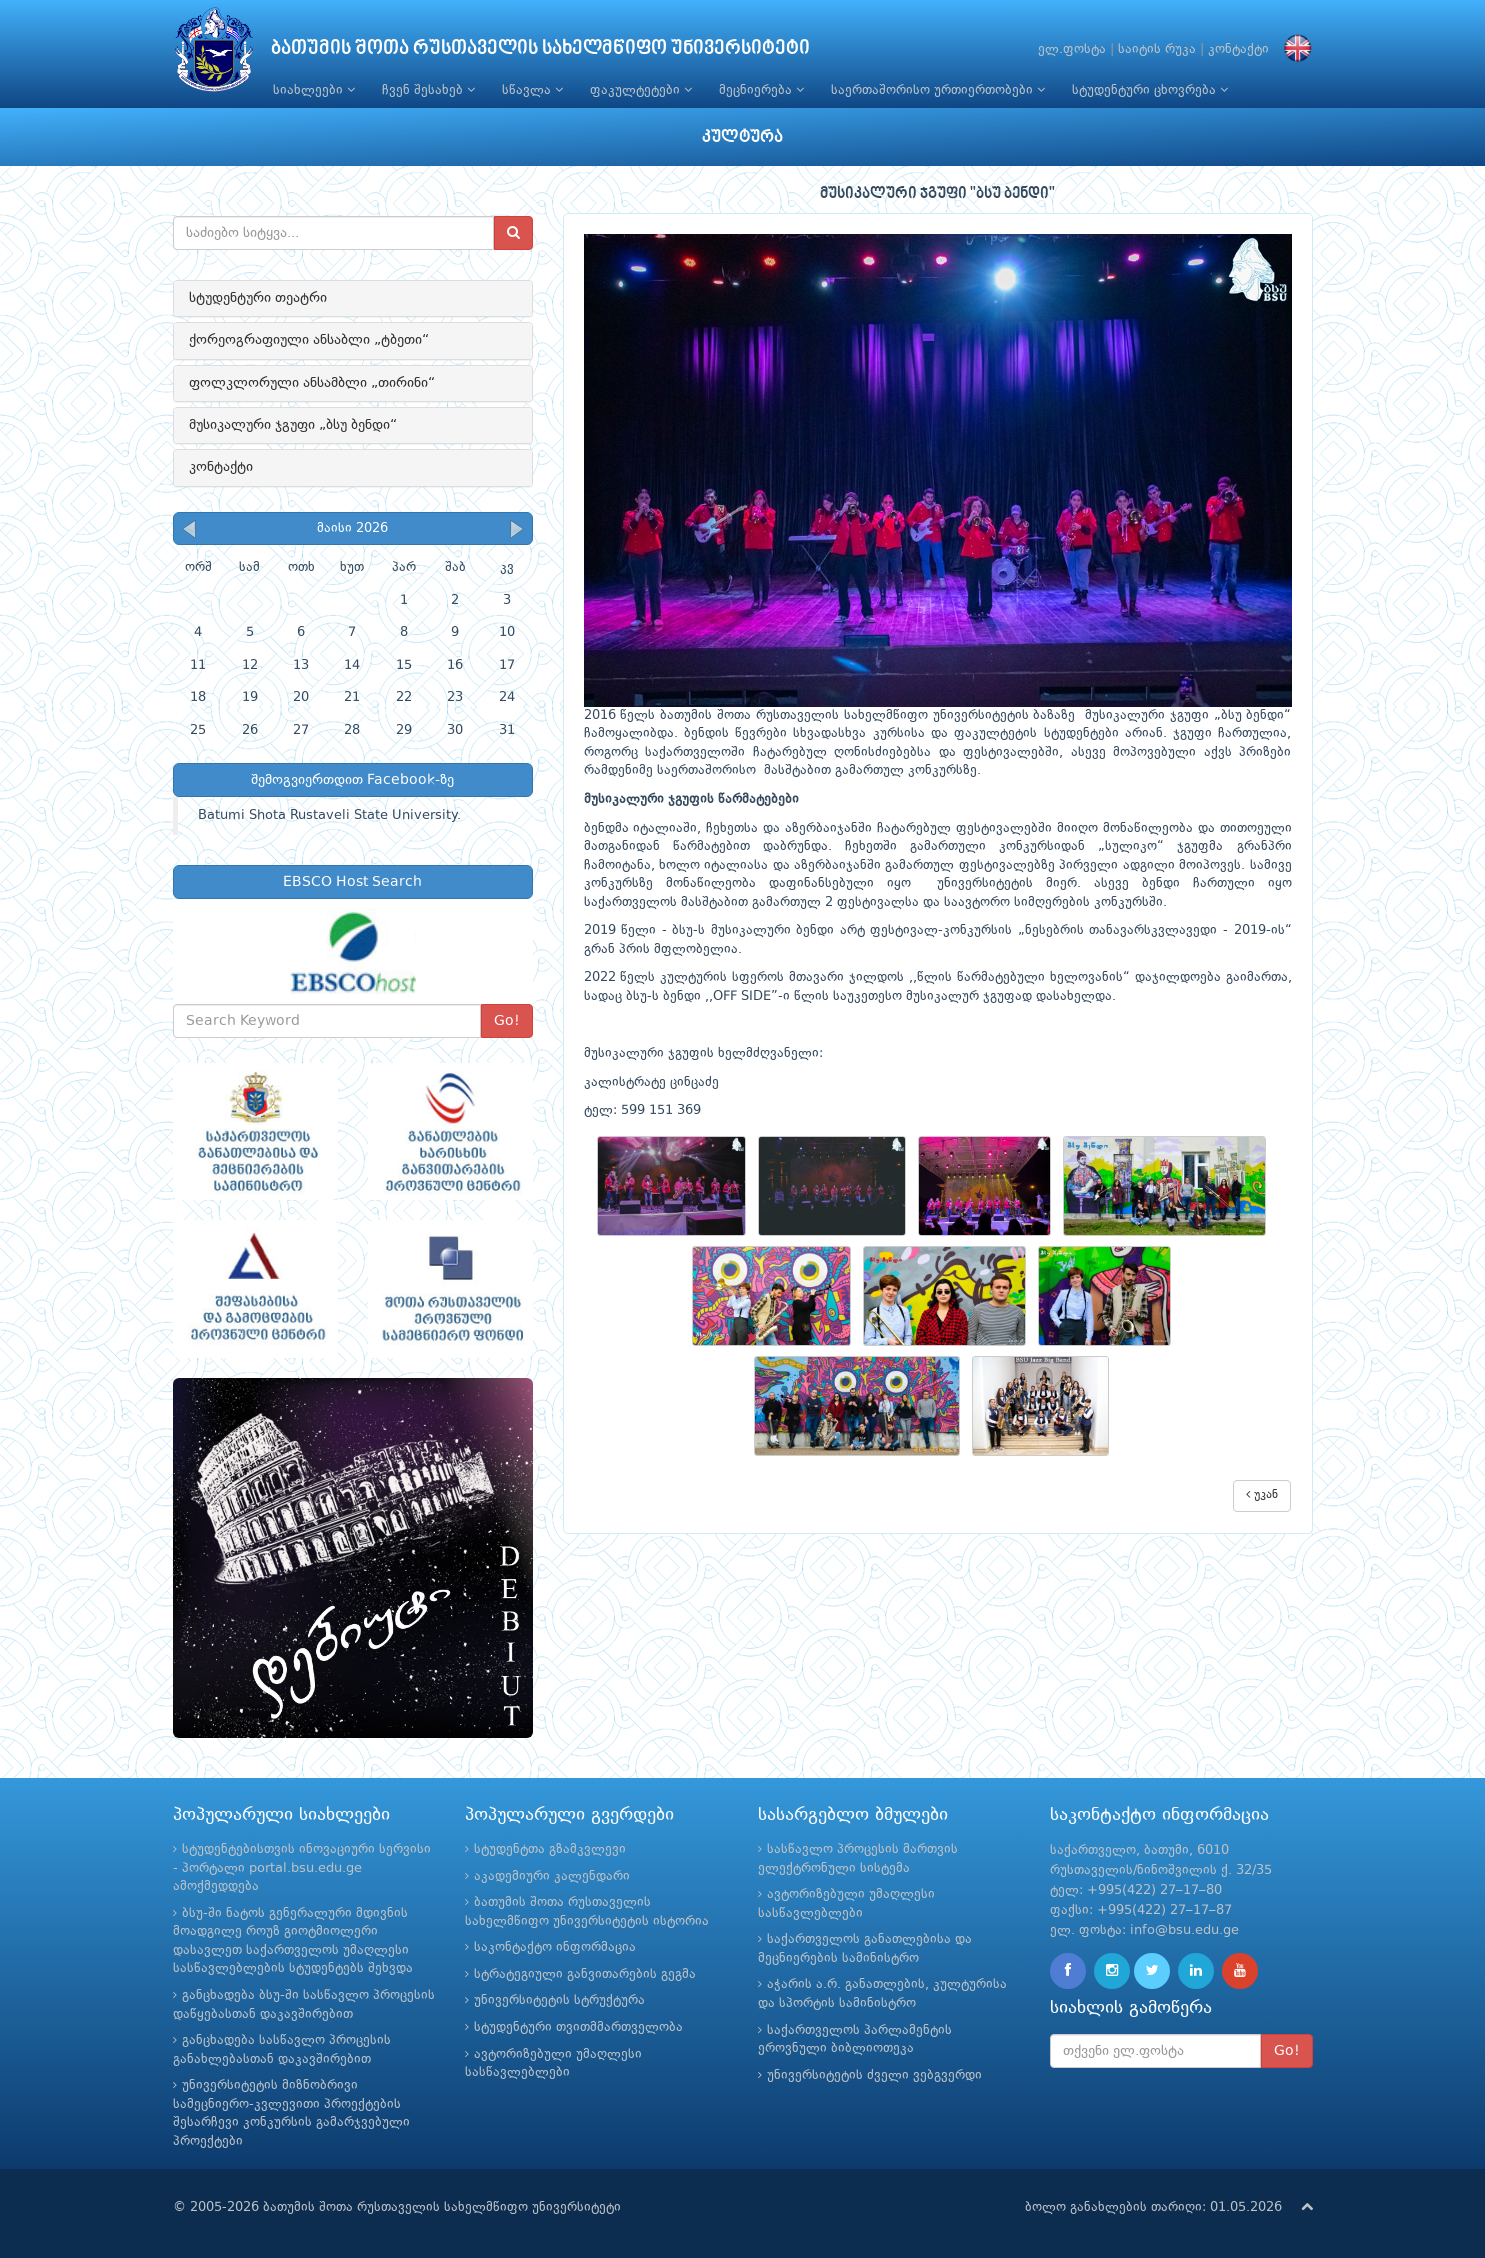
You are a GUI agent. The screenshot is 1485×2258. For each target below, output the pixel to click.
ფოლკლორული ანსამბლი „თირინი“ (312, 383)
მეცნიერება (761, 90)
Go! (507, 1021)
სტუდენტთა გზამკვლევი (550, 1849)
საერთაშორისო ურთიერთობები (938, 90)
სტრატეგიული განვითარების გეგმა (585, 1974)
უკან (1262, 1494)
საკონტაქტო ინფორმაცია (555, 1947)
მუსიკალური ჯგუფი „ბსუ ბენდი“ (293, 425)
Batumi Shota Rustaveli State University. (329, 815)
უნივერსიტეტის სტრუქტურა (559, 2000)
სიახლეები (314, 90)
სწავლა (532, 90)
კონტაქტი (1238, 49)
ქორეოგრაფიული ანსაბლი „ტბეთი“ (309, 340)
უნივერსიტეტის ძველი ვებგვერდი (874, 2075)
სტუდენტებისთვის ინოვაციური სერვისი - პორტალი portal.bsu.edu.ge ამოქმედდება (302, 1868)
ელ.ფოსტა (1072, 49)
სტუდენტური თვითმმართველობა (578, 2027)
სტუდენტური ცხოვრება (1150, 90)
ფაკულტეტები (641, 90)
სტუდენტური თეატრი (258, 298)
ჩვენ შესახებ (428, 90)
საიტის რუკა (1157, 49)
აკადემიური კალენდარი (552, 1876)
